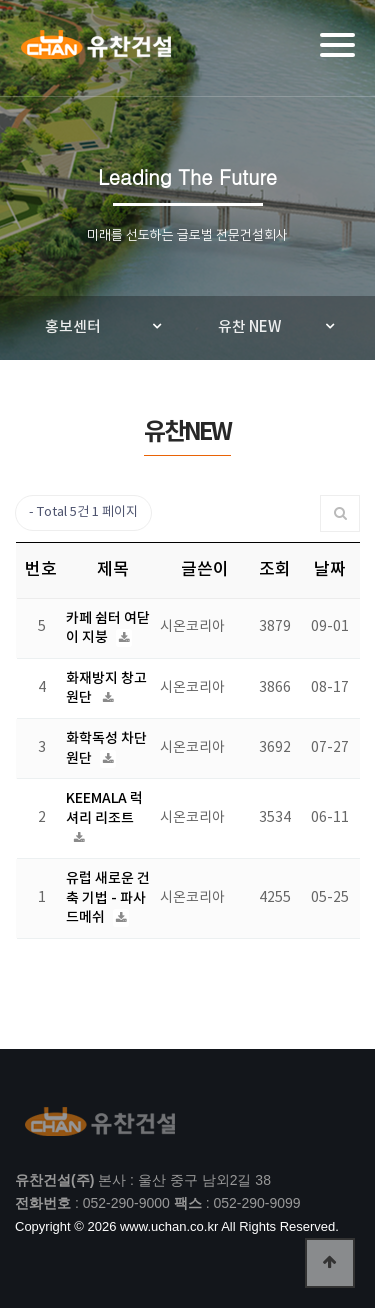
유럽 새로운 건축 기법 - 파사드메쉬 (108, 898)
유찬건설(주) (96, 51)
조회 (275, 570)
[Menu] (337, 45)
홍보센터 (73, 327)
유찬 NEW (249, 327)
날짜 (330, 570)
